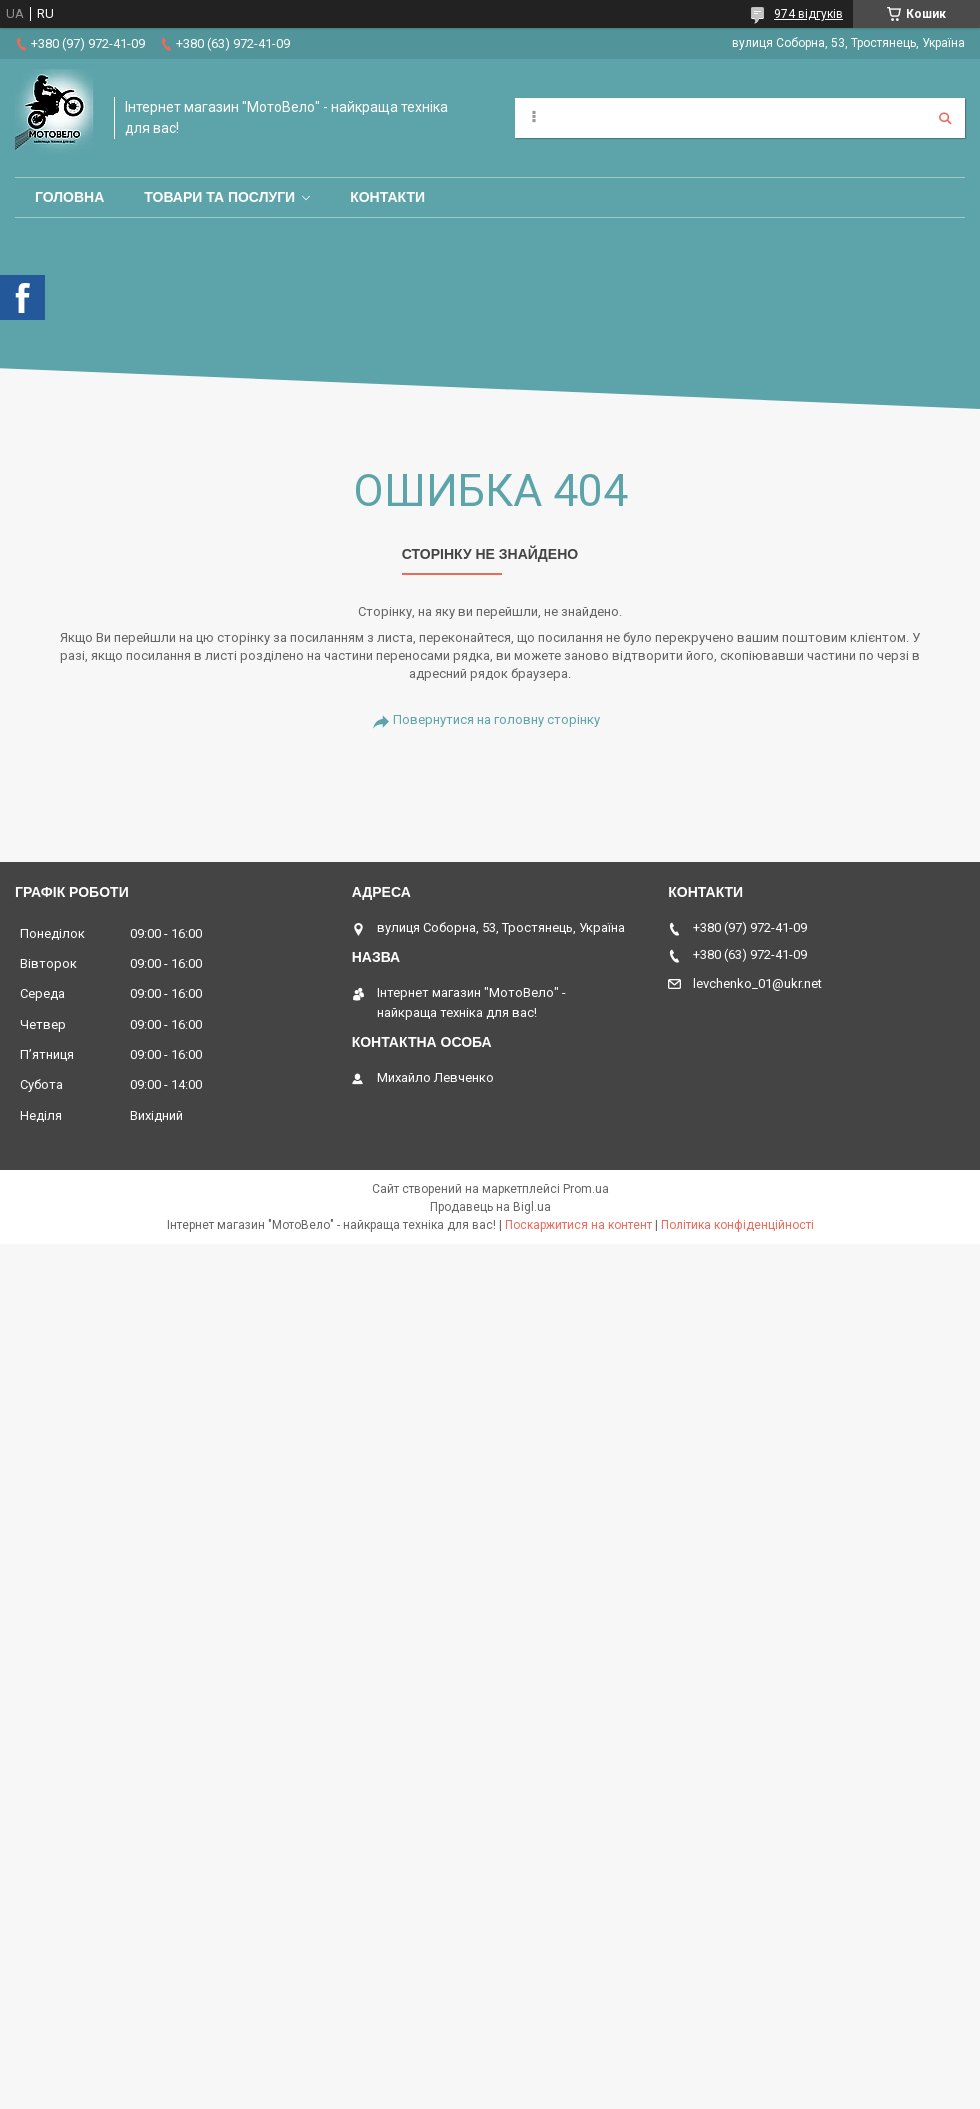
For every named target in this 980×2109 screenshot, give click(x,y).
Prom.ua (586, 1189)
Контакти (387, 197)
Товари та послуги (219, 197)
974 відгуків (808, 14)
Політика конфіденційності (737, 1225)
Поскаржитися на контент (578, 1225)
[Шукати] (945, 118)
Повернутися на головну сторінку (496, 719)
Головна (69, 197)
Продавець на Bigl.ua (490, 1207)
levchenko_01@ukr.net (757, 983)
